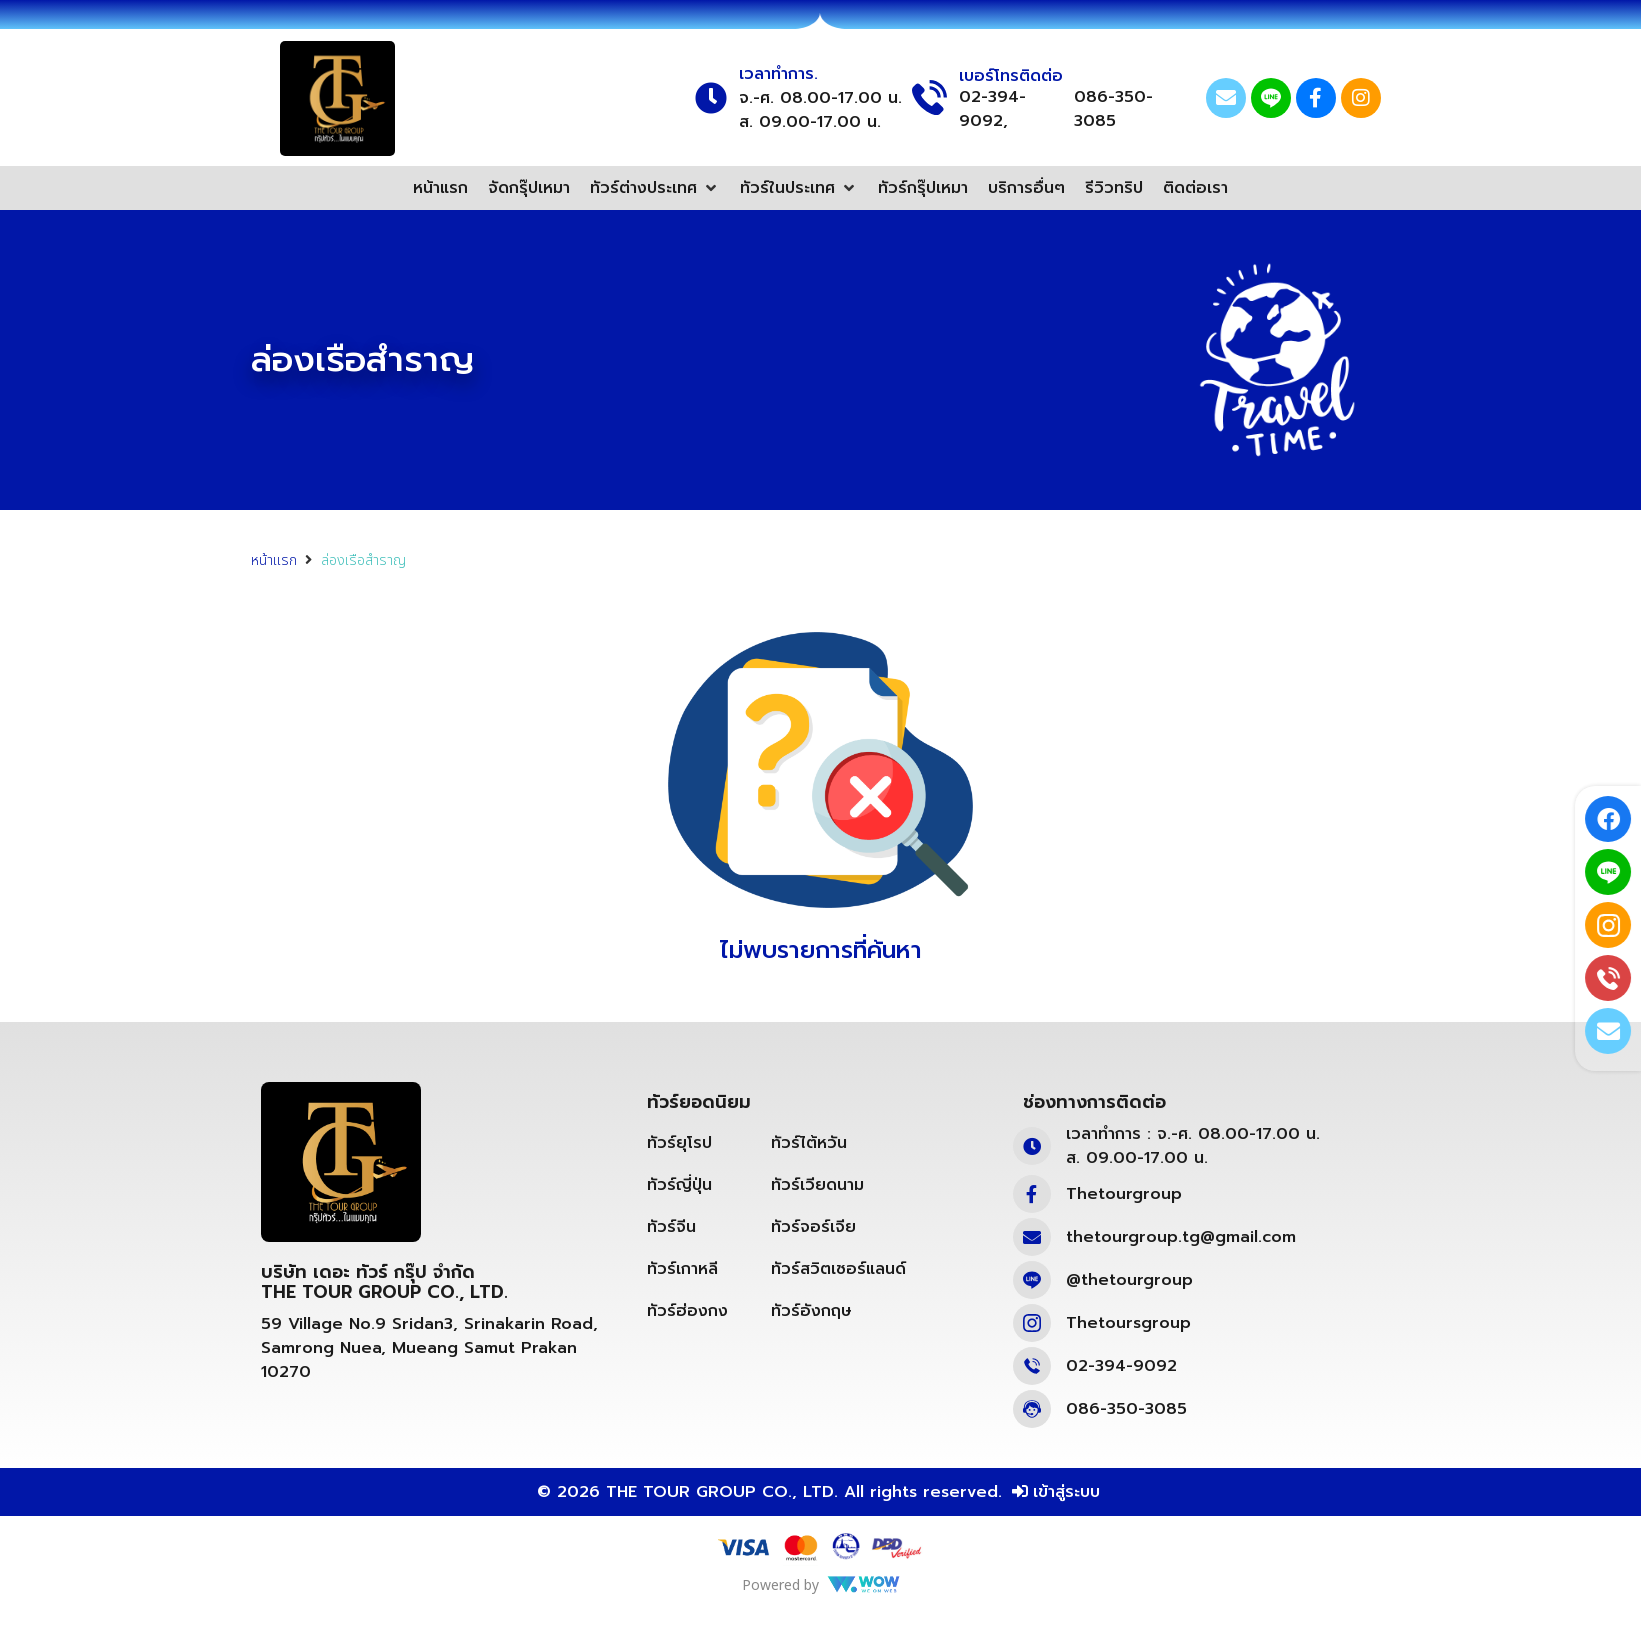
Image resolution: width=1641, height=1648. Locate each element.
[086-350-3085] (1032, 1409)
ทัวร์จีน (671, 1227)
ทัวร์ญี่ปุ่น (679, 1185)
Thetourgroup (1124, 1194)
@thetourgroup (1129, 1280)
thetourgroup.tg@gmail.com (1181, 1237)
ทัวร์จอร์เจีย (813, 1227)
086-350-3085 (1113, 109)
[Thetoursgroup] (1032, 1323)
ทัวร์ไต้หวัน (809, 1143)
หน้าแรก (274, 560)
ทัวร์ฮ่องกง (687, 1311)
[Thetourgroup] (1032, 1194)
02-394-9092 (1121, 1366)
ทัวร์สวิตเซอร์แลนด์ (838, 1269)
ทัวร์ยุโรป (679, 1143)
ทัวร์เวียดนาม (817, 1185)
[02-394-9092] (1032, 1366)
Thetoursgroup (1128, 1323)
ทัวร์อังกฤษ (811, 1311)
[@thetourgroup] (1032, 1280)
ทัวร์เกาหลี (682, 1269)
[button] (655, 188)
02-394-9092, (992, 109)
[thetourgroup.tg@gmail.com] (1032, 1237)
